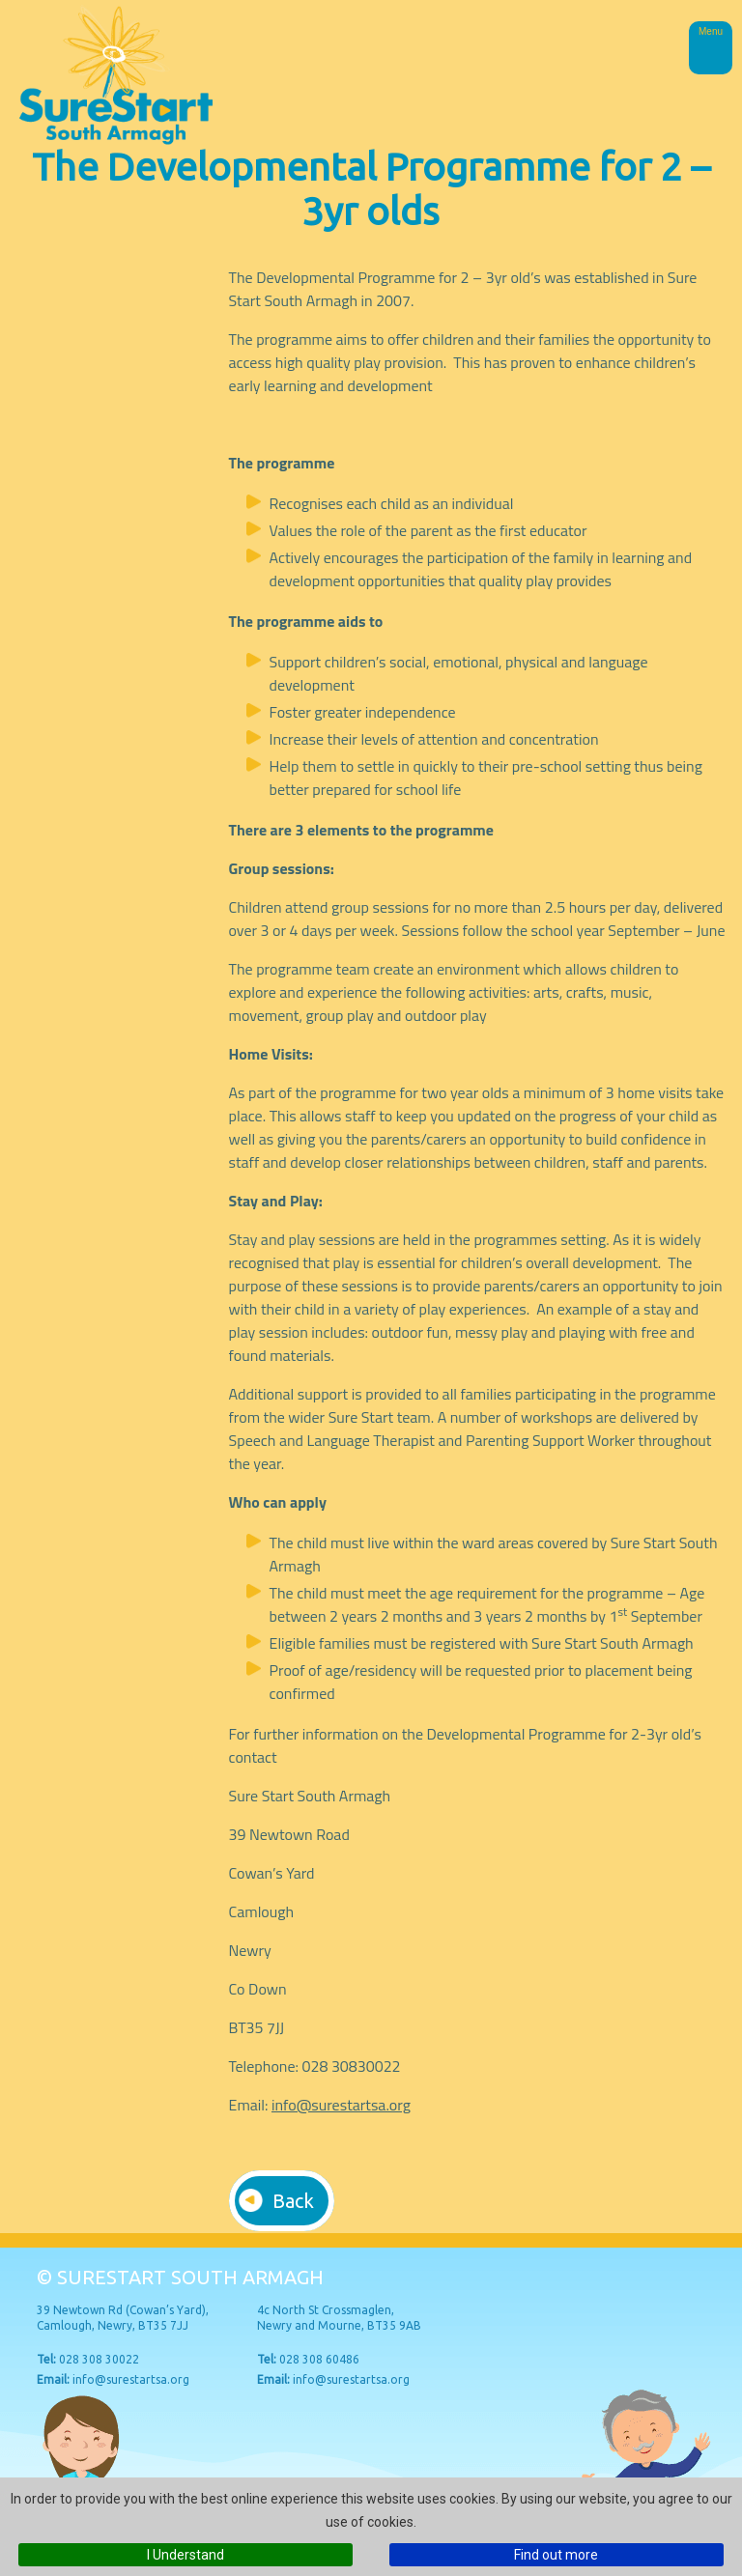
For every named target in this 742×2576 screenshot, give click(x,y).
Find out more (556, 2554)
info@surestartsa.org (341, 2104)
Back (293, 2201)
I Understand (185, 2554)
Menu (711, 31)
